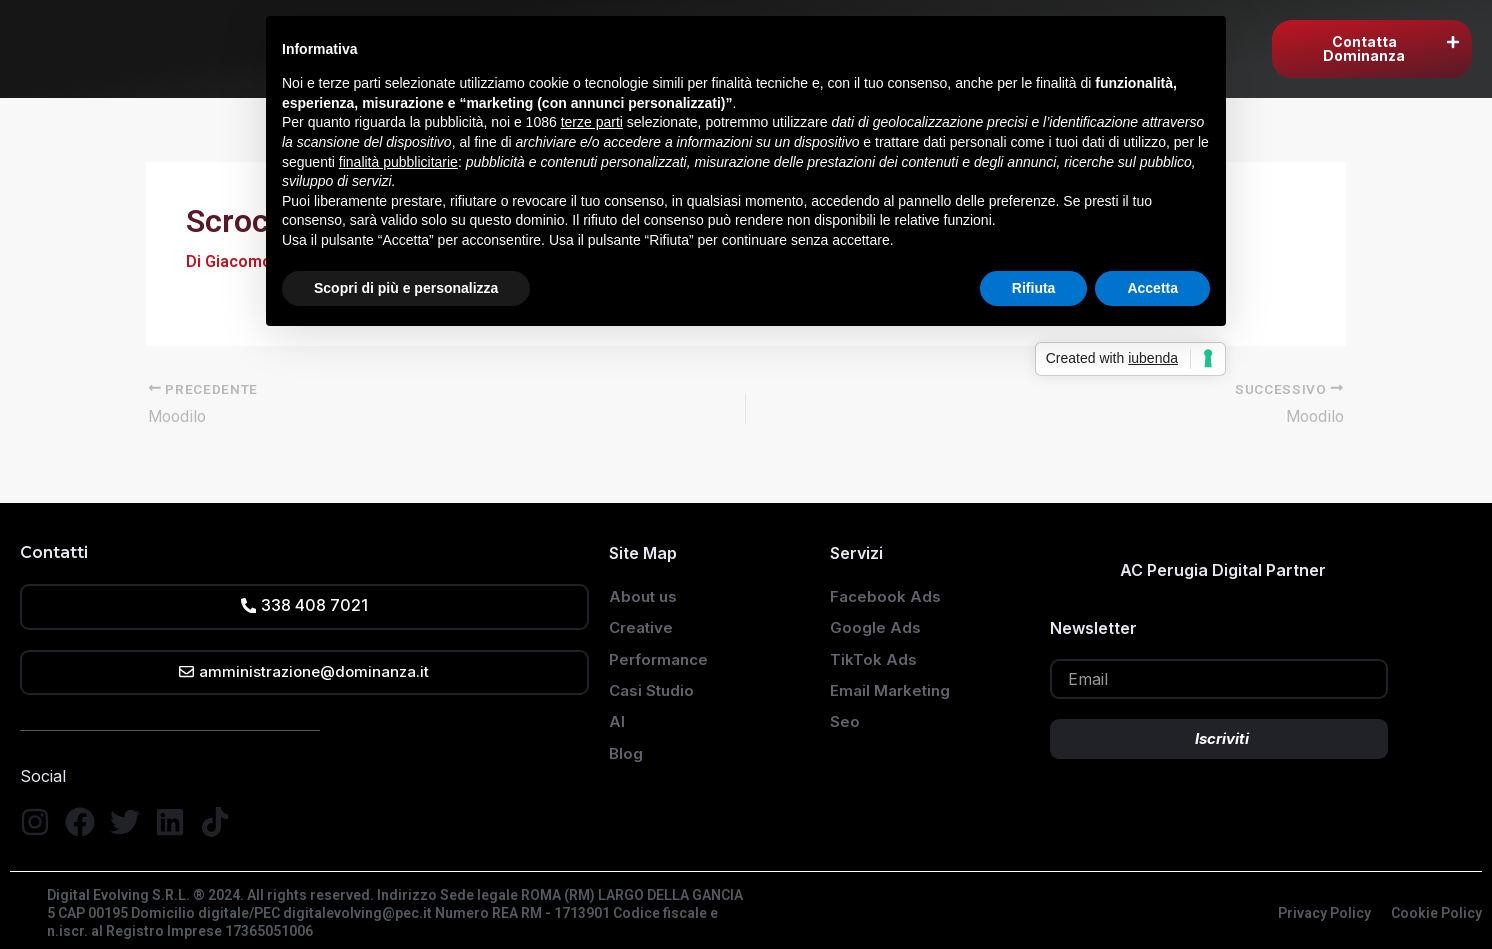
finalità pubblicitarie (398, 162)
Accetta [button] (1152, 288)
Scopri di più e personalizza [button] (406, 288)
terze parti (592, 122)
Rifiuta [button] (1034, 288)
